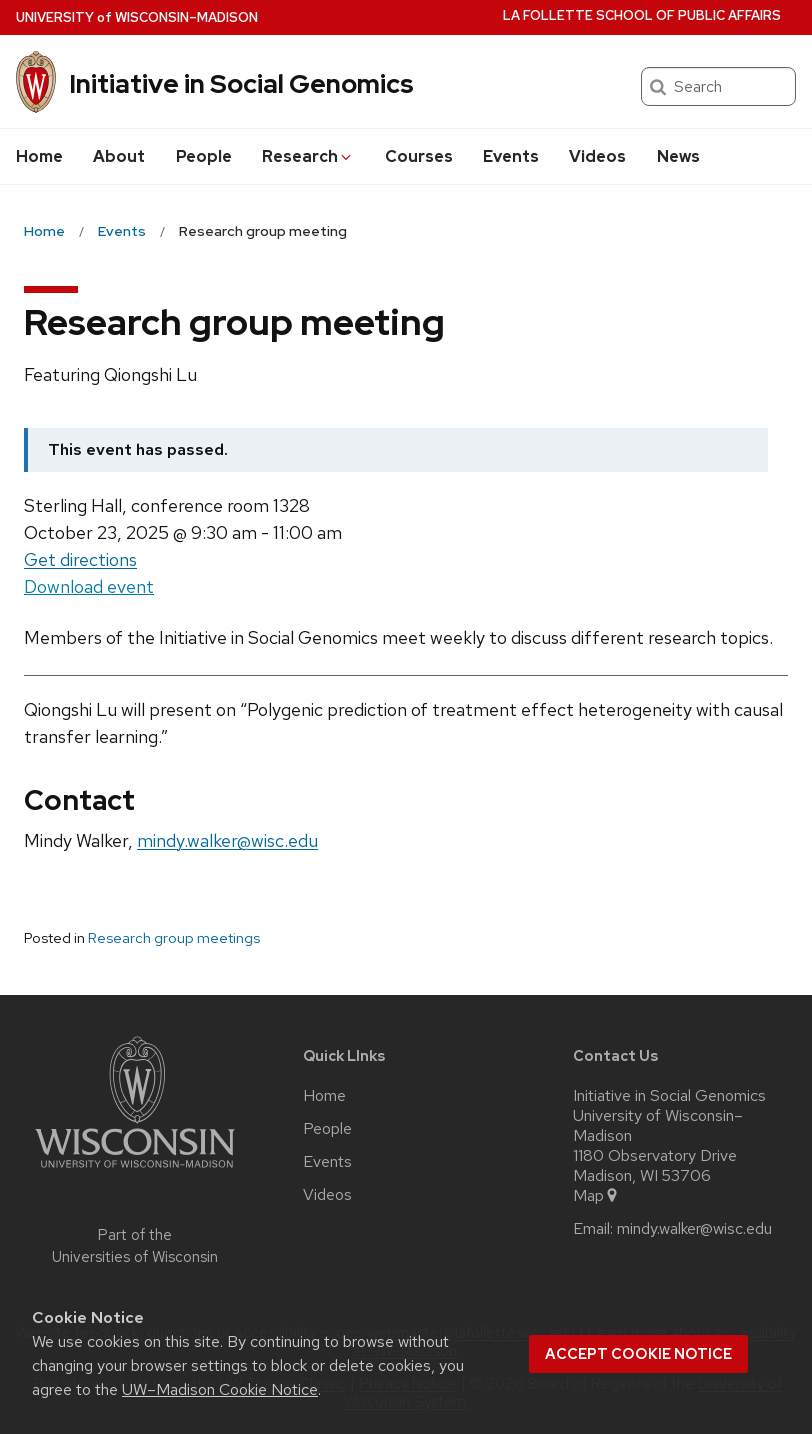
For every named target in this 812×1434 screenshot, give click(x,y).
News (678, 156)
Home (39, 156)
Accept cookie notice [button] (638, 1354)
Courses (419, 156)
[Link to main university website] (135, 1171)
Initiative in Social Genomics (241, 84)
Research (308, 156)
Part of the (135, 1246)
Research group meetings (174, 938)
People (204, 156)
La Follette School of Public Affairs (642, 15)
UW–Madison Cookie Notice (220, 1389)
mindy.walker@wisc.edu (227, 840)
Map (596, 1196)
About (119, 156)
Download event (89, 587)
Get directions (80, 559)
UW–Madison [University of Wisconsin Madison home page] (137, 17)
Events (511, 156)
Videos (597, 156)
